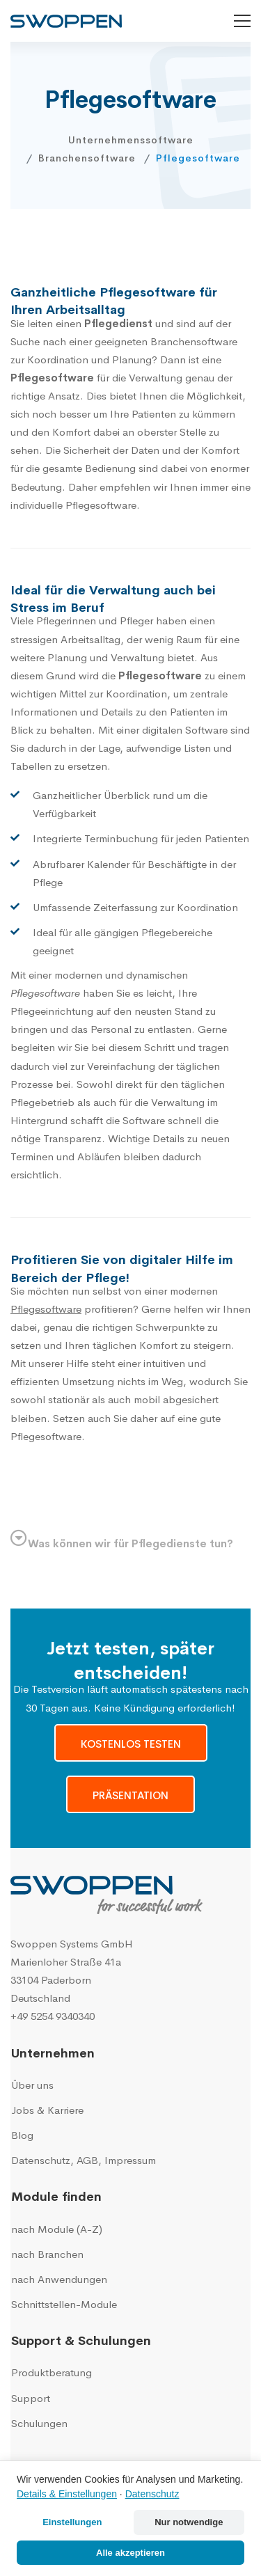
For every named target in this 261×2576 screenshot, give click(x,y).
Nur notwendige (189, 2522)
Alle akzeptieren (130, 2552)
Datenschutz (152, 2493)
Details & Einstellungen (67, 2493)
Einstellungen (72, 2522)
